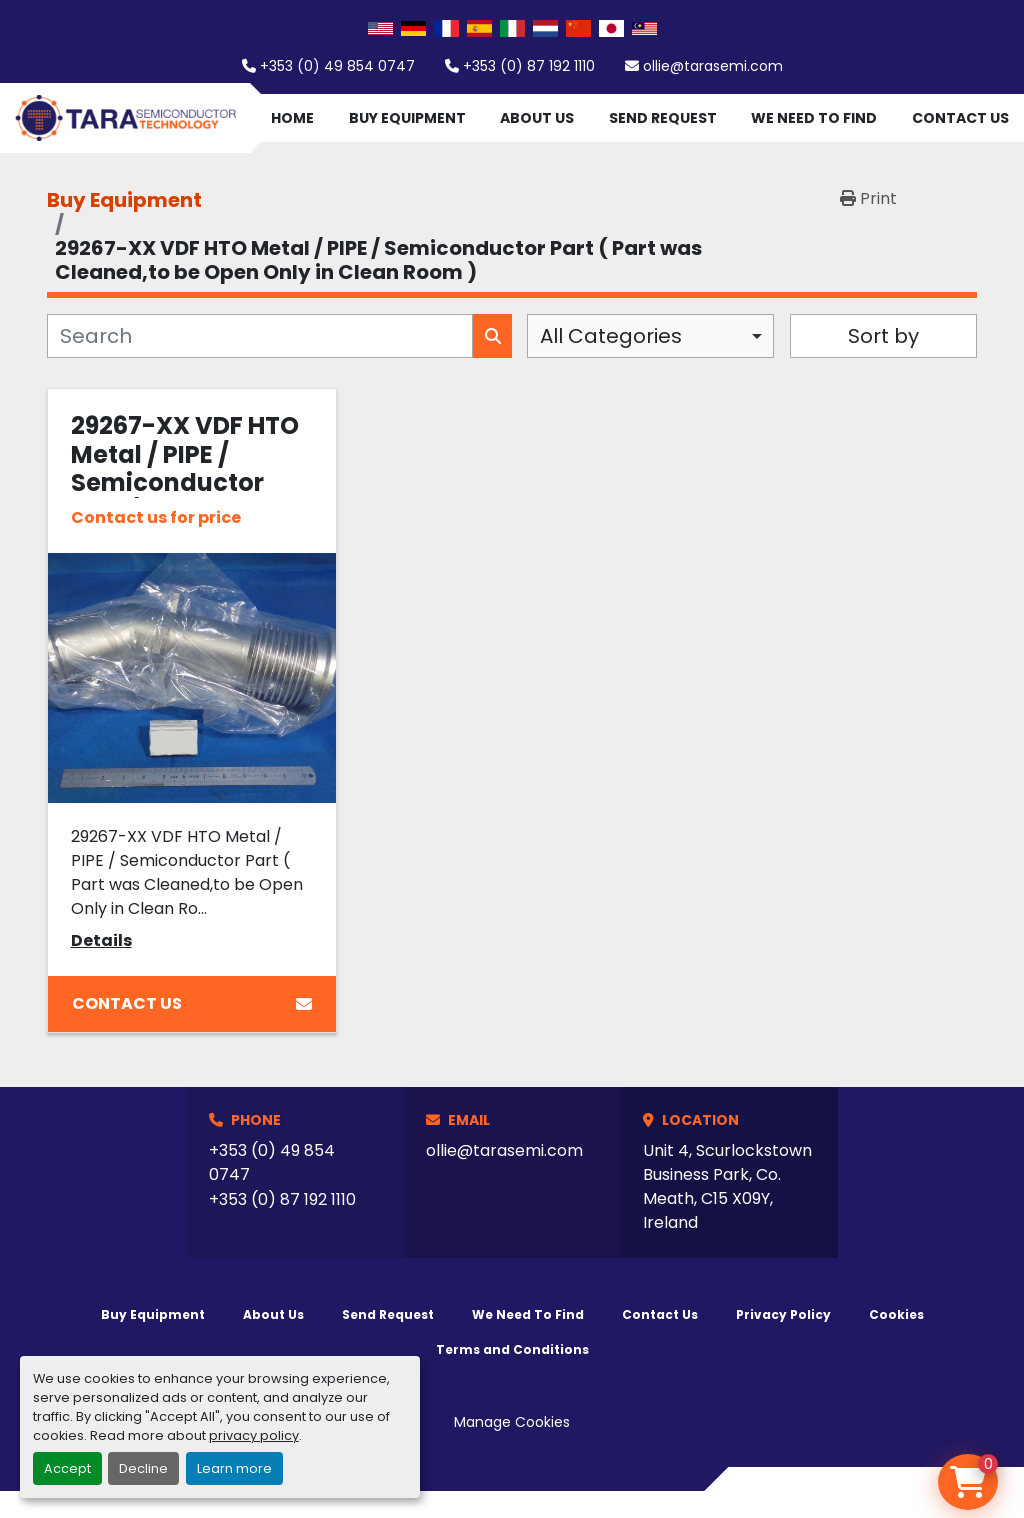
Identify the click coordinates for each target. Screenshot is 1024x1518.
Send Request (663, 118)
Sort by (883, 336)
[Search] (260, 336)
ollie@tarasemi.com (713, 66)
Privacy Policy (783, 1314)
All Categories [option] (611, 336)
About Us (537, 118)
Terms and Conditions (512, 1349)
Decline (143, 1468)
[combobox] (650, 336)
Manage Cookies (512, 1422)
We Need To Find (814, 118)
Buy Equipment (407, 118)
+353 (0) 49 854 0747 (337, 66)
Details (101, 940)
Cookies (896, 1314)
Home (292, 118)
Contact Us (960, 118)
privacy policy (254, 1435)
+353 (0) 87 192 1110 (529, 66)
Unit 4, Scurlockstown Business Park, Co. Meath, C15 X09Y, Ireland (727, 1186)
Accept (67, 1468)
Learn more (234, 1468)
